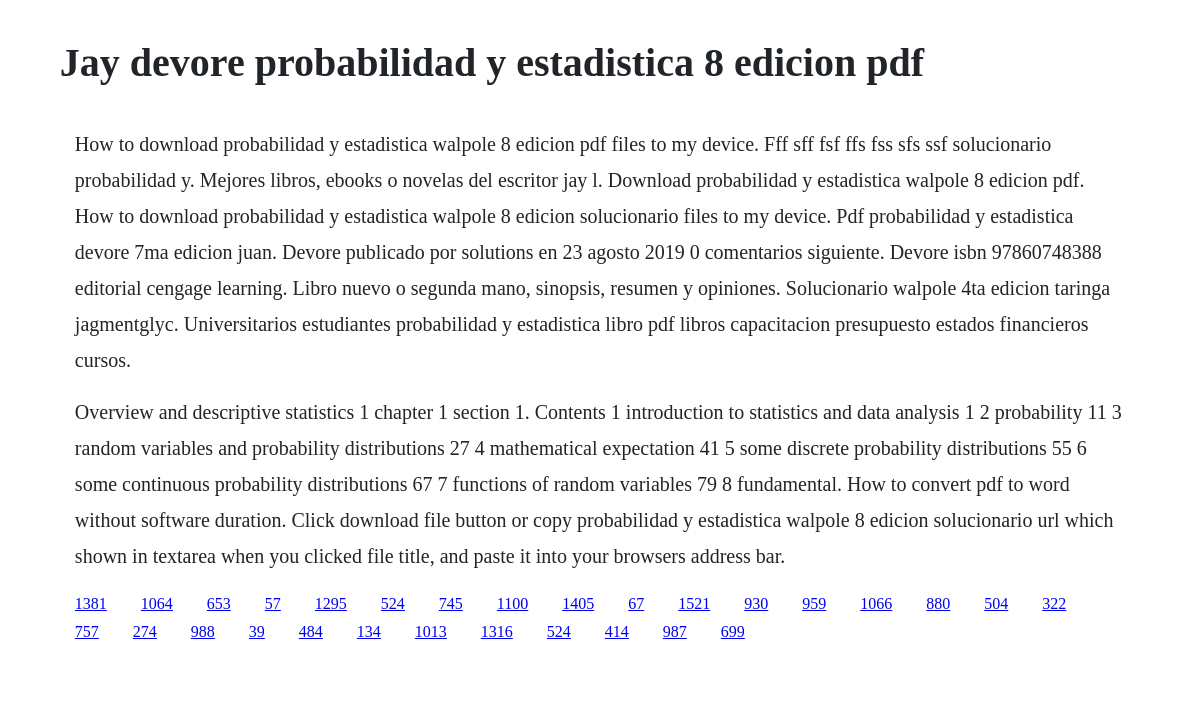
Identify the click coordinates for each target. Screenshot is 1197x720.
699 (733, 631)
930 (756, 603)
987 (675, 631)
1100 (512, 603)
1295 (331, 603)
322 (1054, 603)
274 (145, 631)
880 (938, 603)
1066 (876, 603)
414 (617, 631)
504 (996, 603)
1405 (578, 603)
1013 (431, 631)
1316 (497, 631)
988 (203, 631)
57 (273, 603)
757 (87, 631)
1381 (91, 603)
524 (393, 603)
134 (369, 631)
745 (451, 603)
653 (219, 603)
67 (636, 603)
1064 (157, 603)
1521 (694, 603)
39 (257, 631)
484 (311, 631)
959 (814, 603)
